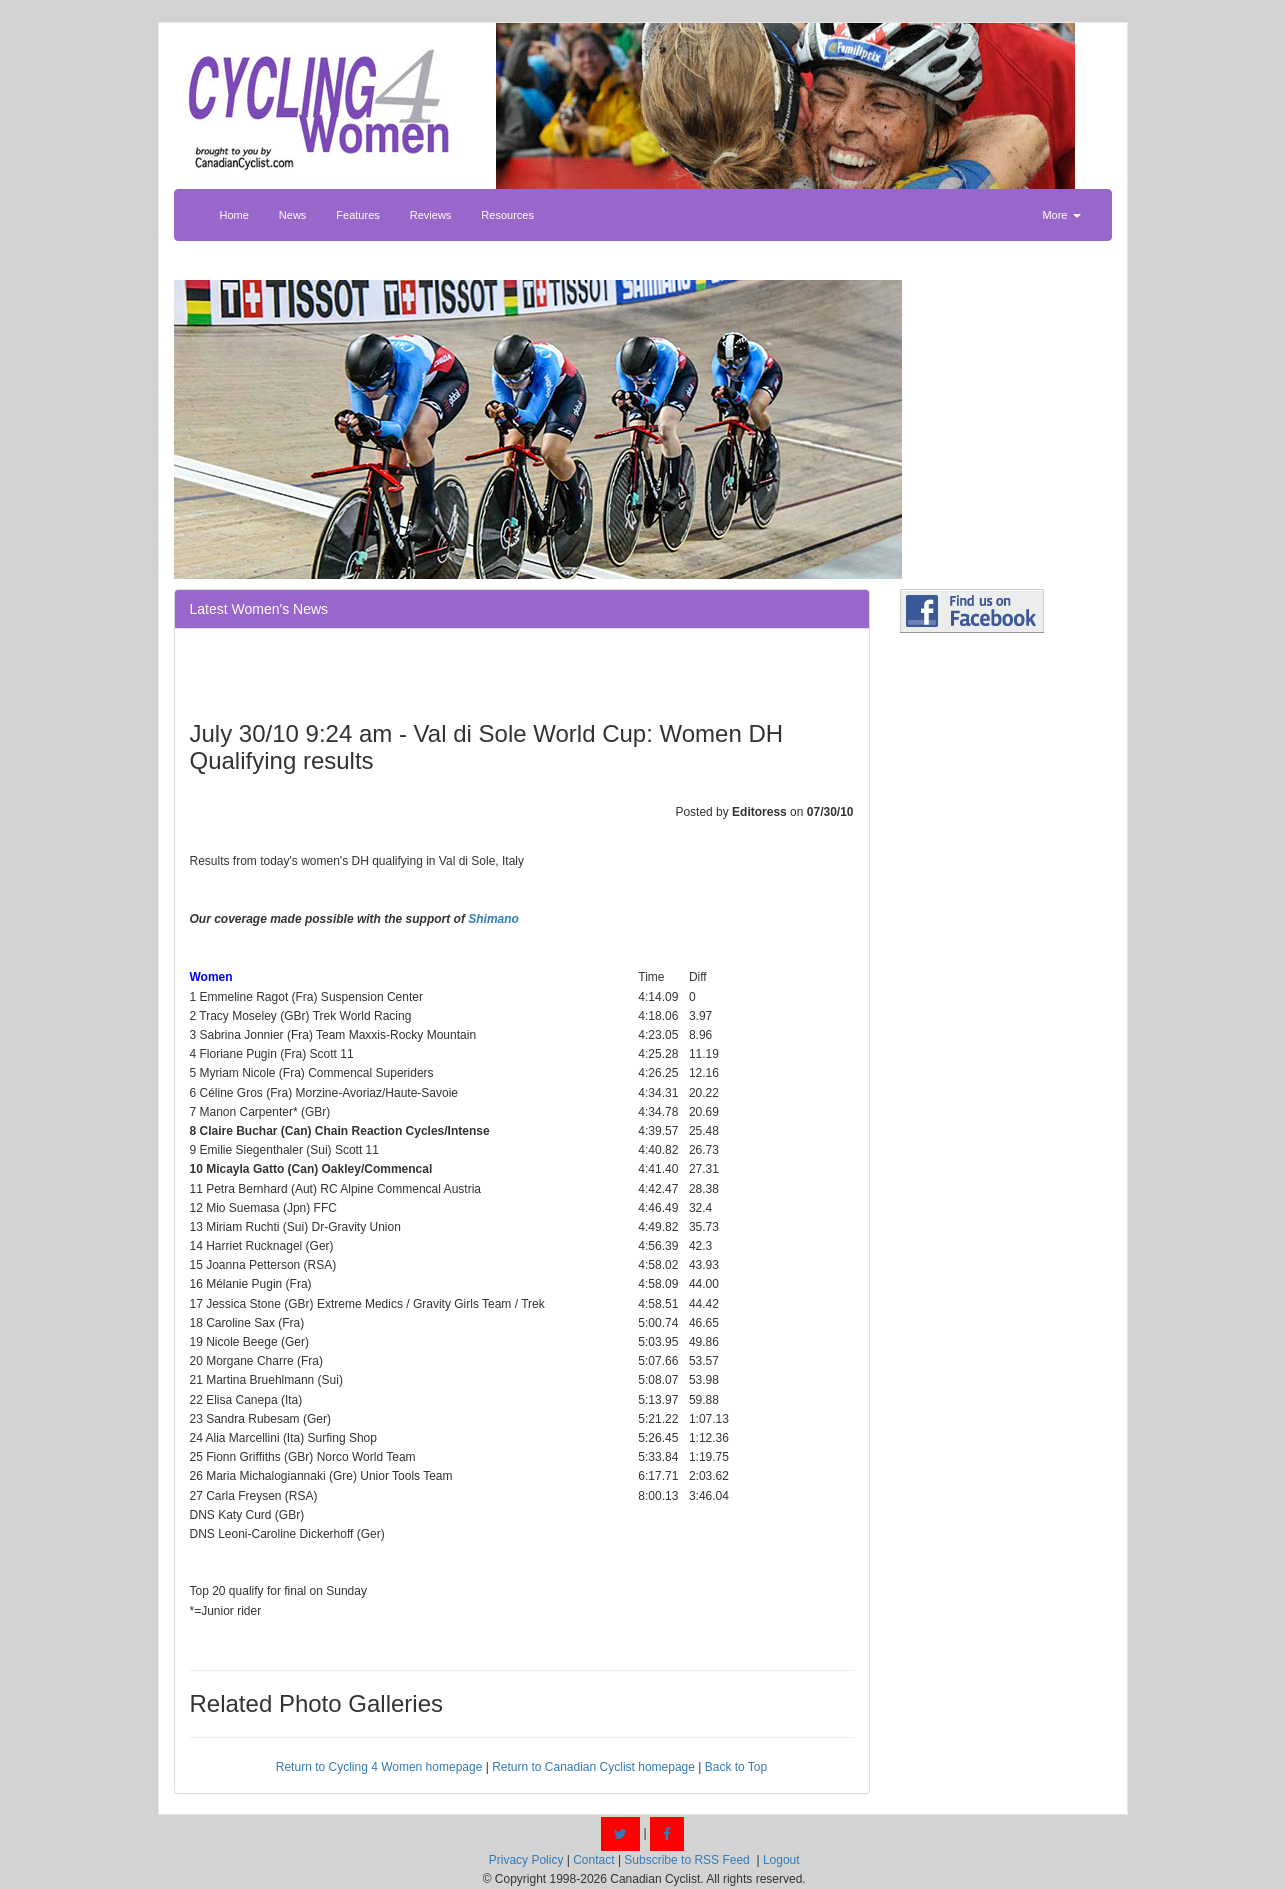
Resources (507, 215)
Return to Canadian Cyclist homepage (593, 1767)
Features (357, 215)
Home (234, 215)
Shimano (493, 919)
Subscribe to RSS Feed (686, 1860)
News (293, 215)
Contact (593, 1860)
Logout (781, 1860)
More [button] (1061, 215)
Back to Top (736, 1767)
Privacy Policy (526, 1860)
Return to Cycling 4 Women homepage (379, 1767)
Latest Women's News (259, 609)
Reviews (431, 215)
